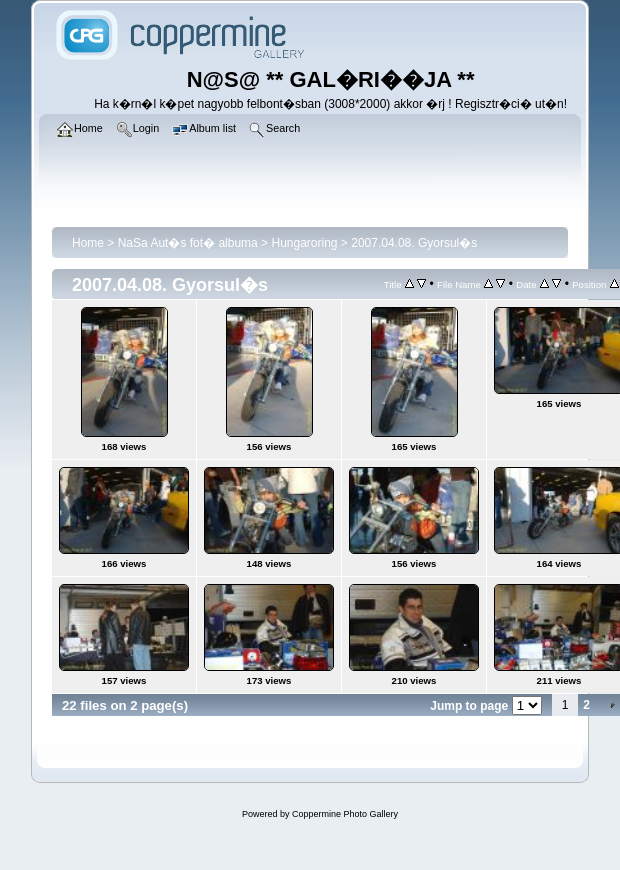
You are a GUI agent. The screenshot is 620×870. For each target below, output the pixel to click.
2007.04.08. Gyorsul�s (414, 243)
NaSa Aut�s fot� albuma (188, 243)
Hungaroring (304, 243)
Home (88, 243)
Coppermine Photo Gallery (345, 814)
